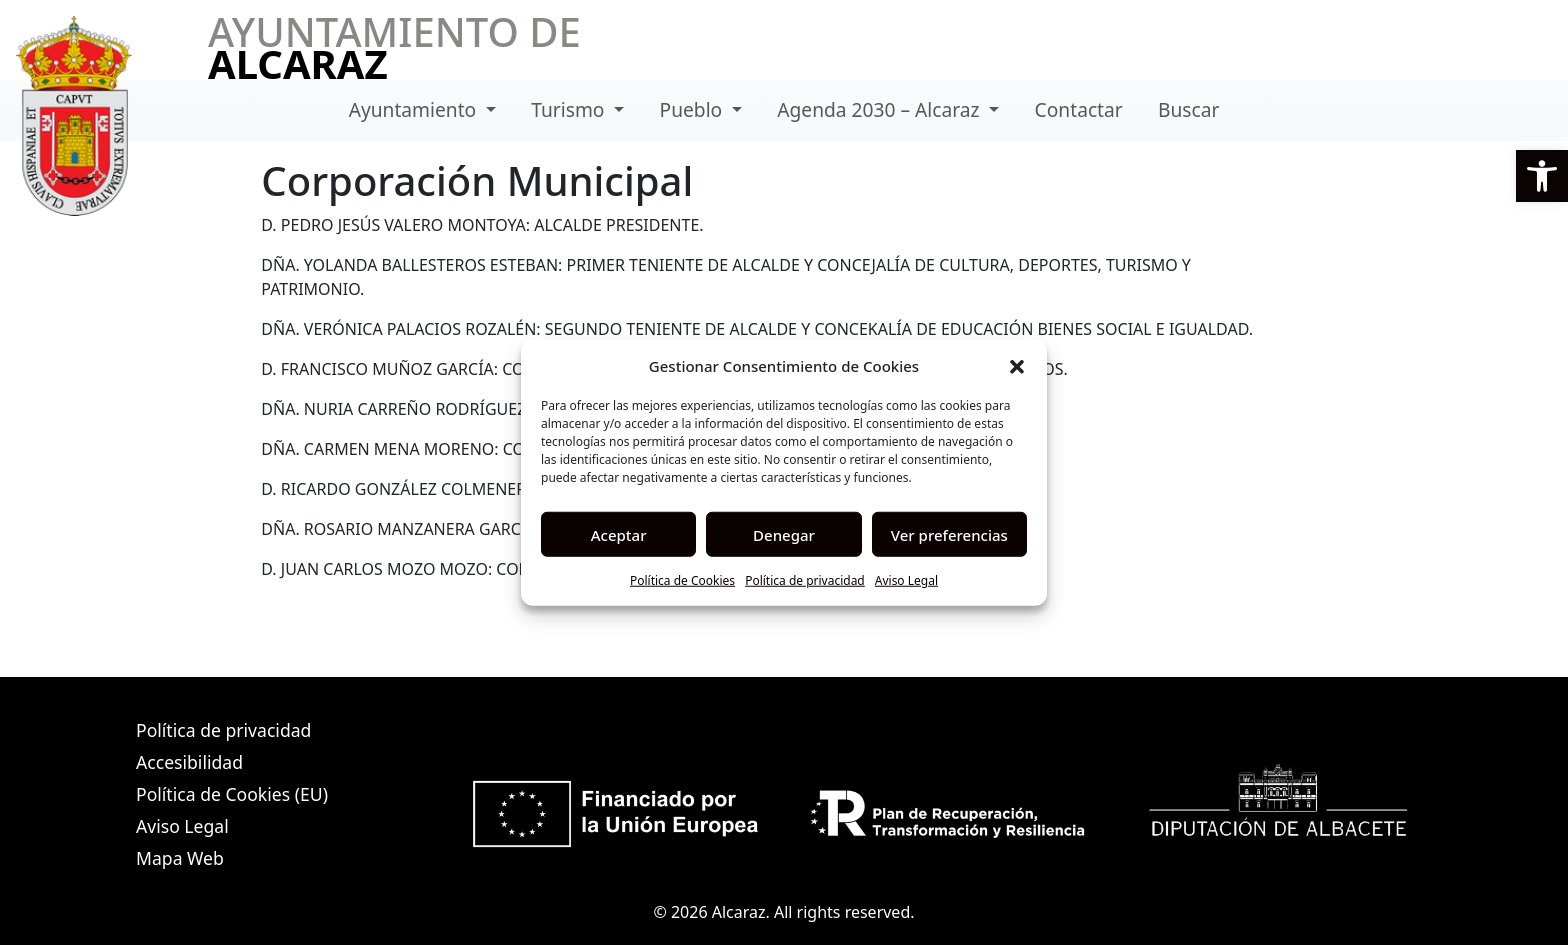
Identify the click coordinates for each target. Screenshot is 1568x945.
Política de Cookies (682, 580)
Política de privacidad (805, 580)
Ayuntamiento (415, 109)
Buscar (1188, 109)
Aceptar (619, 534)
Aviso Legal (906, 580)
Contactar (1079, 109)
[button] (1542, 176)
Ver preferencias (949, 534)
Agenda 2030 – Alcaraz (880, 109)
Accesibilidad (189, 762)
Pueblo (694, 109)
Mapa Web (180, 858)
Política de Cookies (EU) (232, 794)
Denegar (784, 534)
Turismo (570, 109)
